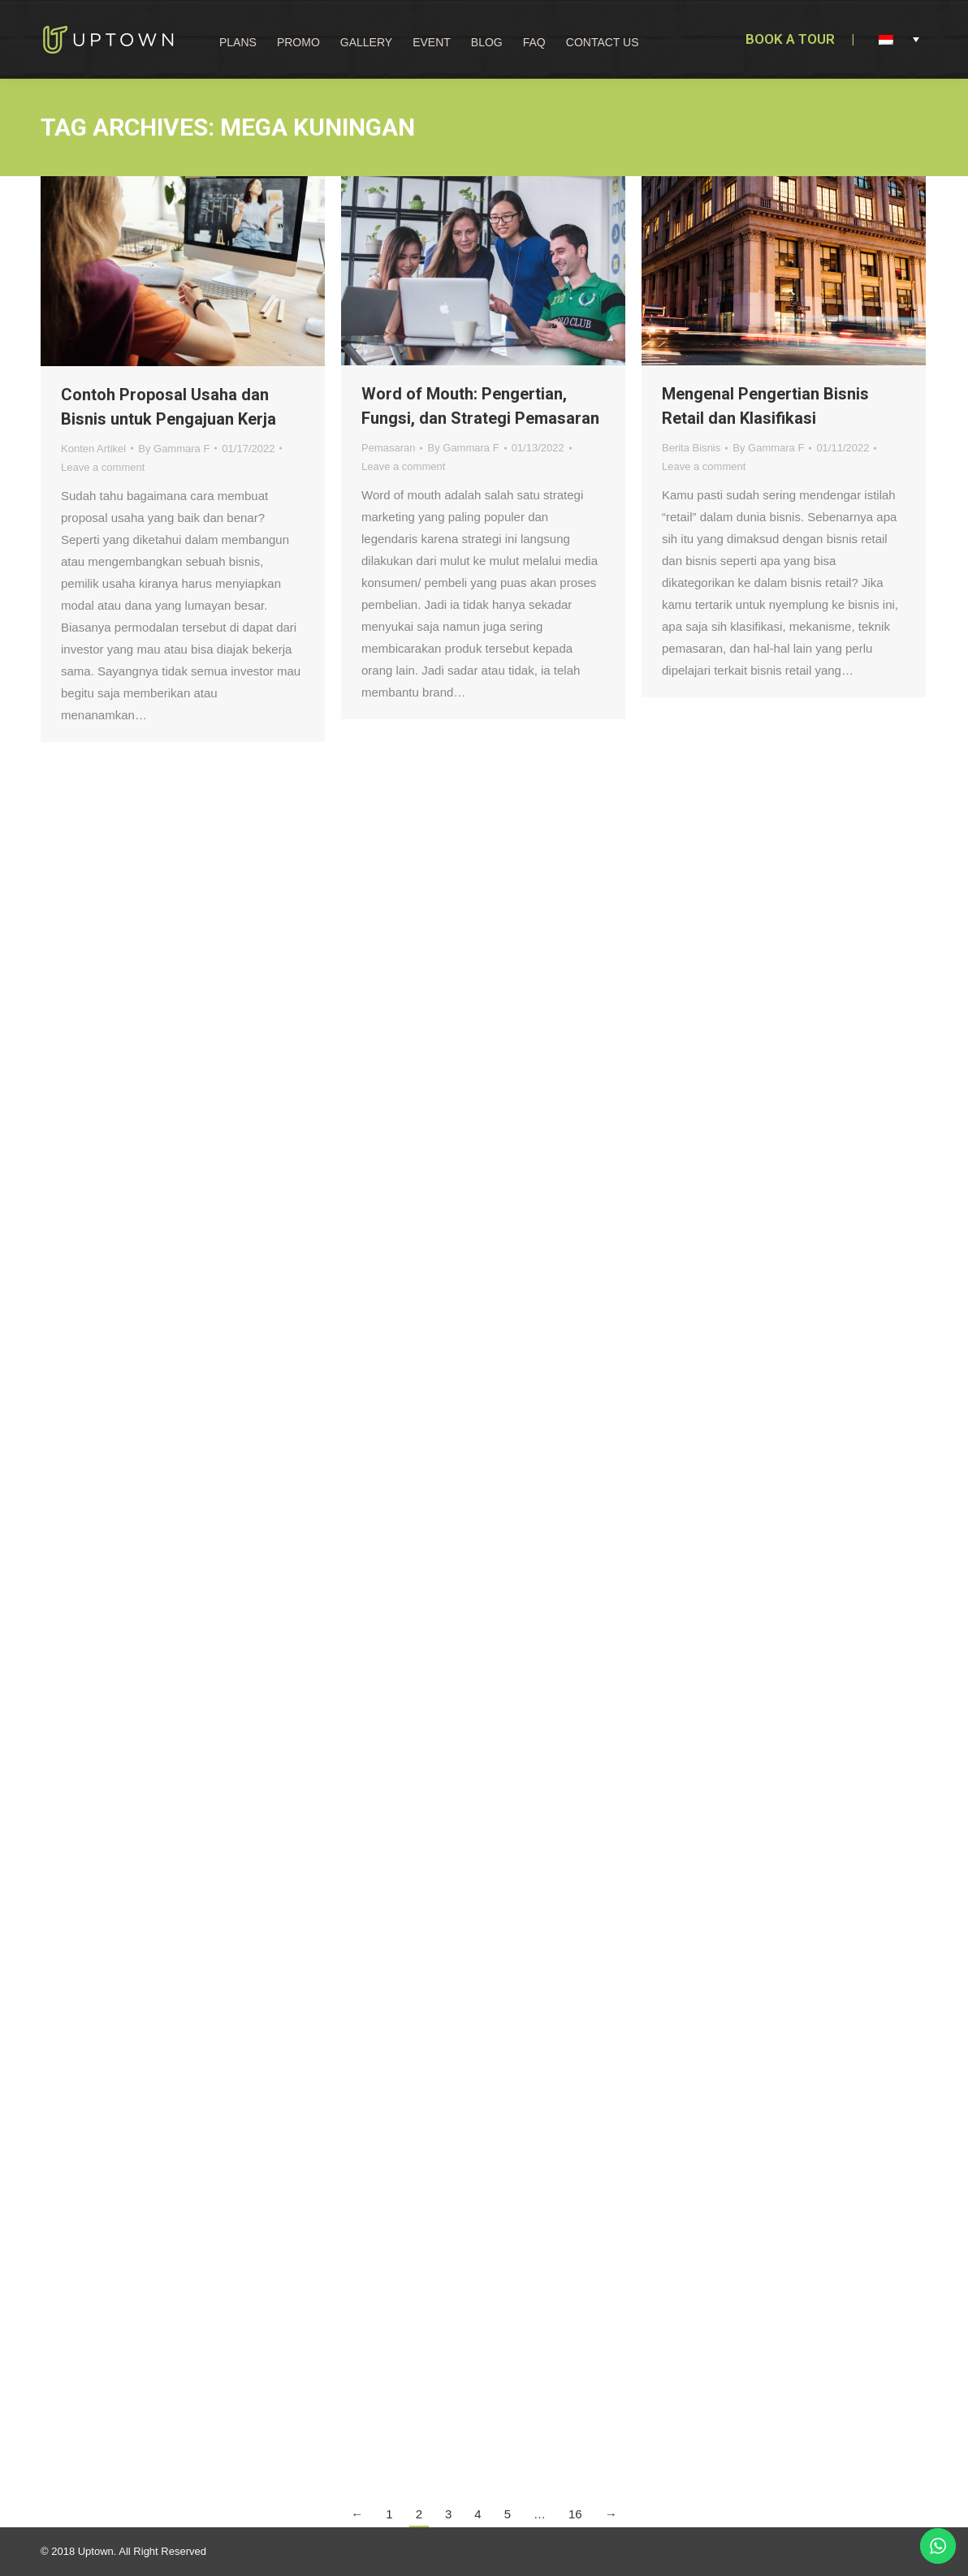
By (174, 448)
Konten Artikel (93, 448)
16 (575, 2514)
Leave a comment (103, 467)
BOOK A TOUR (790, 39)
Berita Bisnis (691, 448)
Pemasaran (388, 448)
